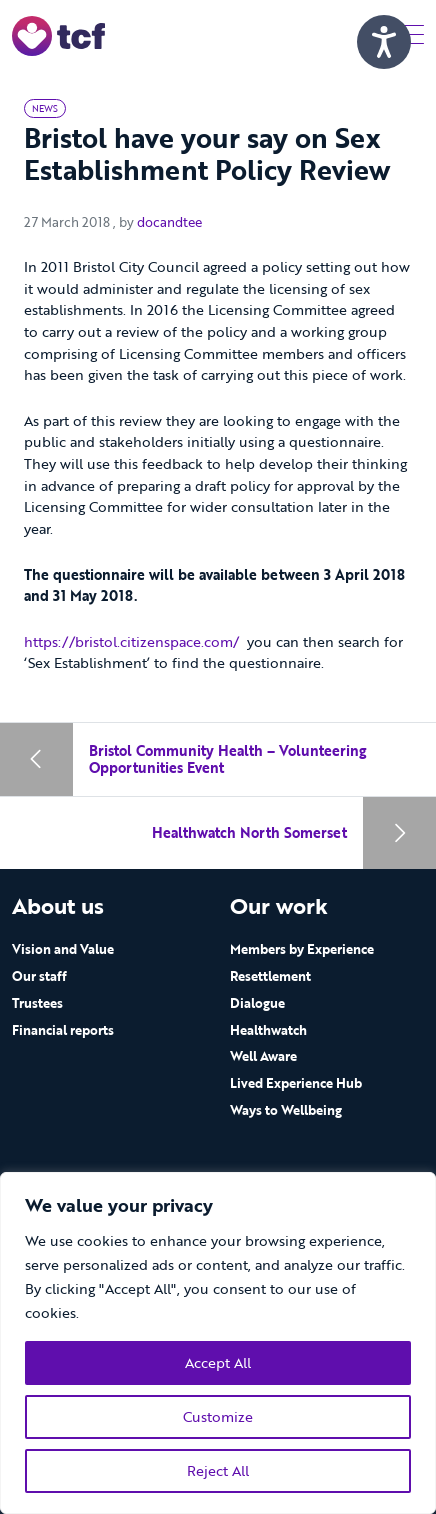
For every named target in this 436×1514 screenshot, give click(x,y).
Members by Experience (302, 949)
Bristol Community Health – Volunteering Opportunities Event (227, 759)
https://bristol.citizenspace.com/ (131, 641)
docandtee (169, 222)
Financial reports (63, 1030)
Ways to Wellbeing (286, 1110)
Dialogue (257, 1003)
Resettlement (270, 976)
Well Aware (263, 1056)
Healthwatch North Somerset (249, 832)
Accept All (218, 1362)
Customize (218, 1416)
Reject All (218, 1470)
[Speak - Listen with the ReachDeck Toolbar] (384, 42)
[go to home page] (58, 34)
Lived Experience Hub (296, 1083)
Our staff (39, 976)
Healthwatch (268, 1030)
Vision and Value (63, 949)
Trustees (37, 1003)
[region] (218, 1343)
